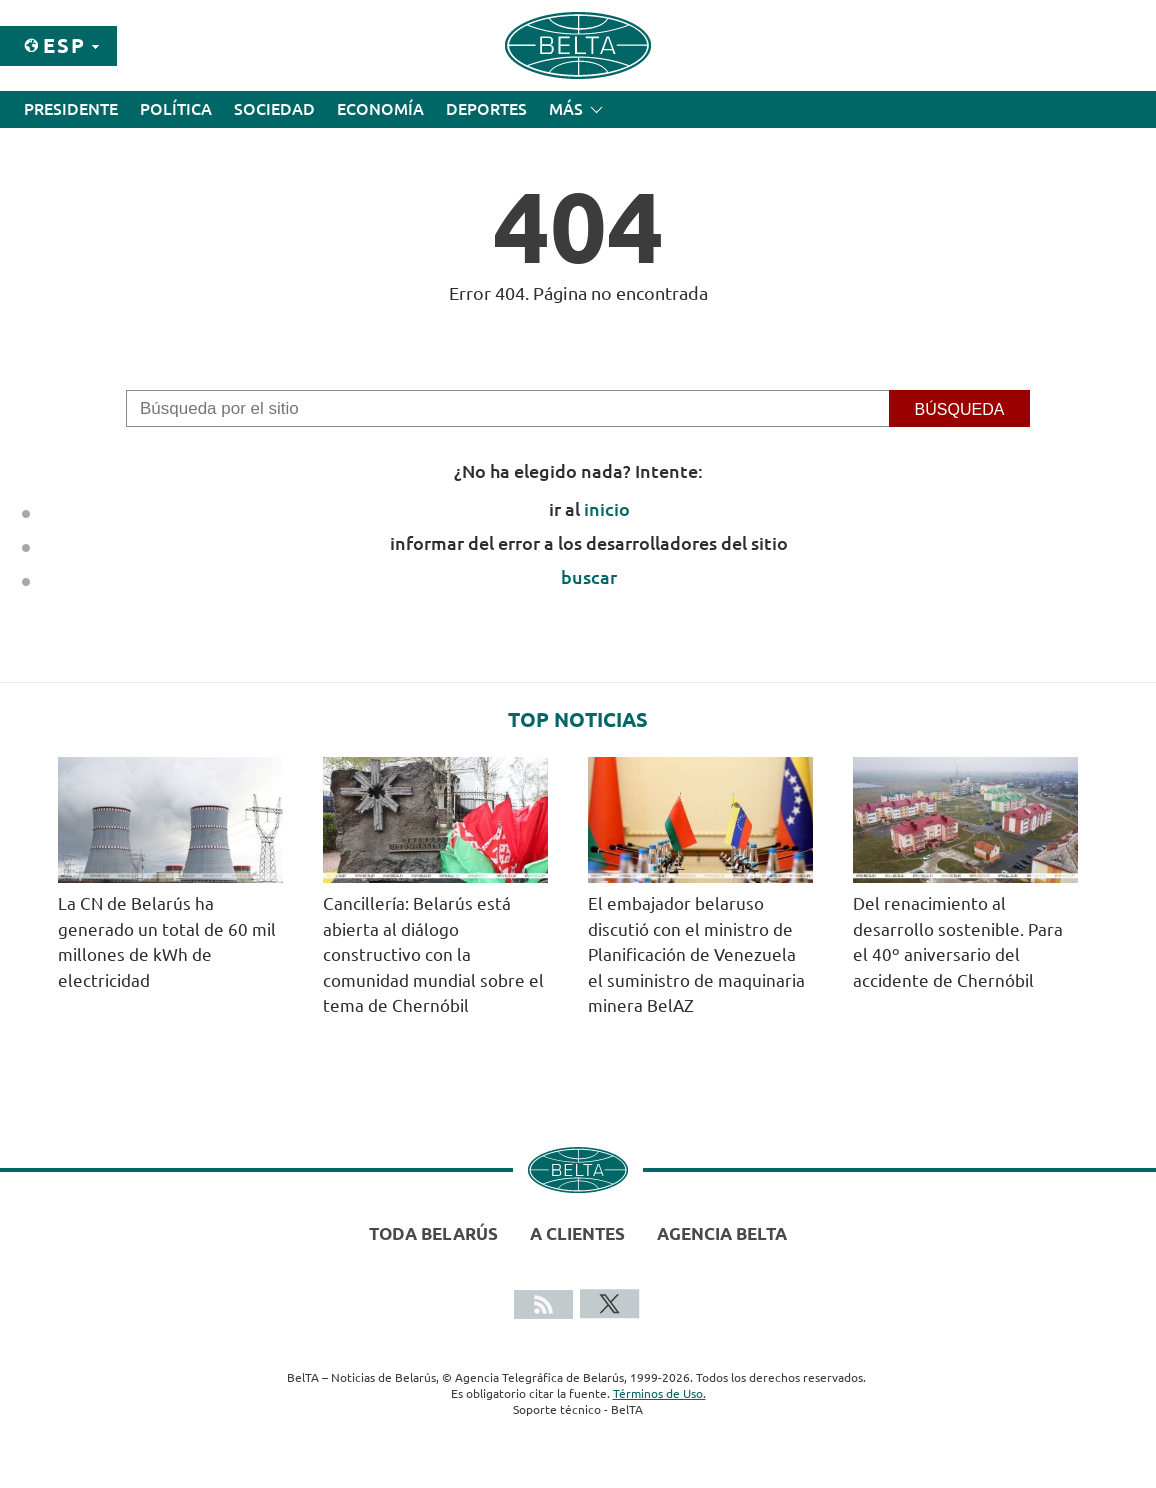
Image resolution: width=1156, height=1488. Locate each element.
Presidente (71, 109)
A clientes (577, 1233)
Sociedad (274, 109)
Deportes (486, 109)
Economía (380, 109)
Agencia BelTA (722, 1233)
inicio (607, 509)
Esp (64, 45)
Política (176, 109)
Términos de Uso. (659, 1393)
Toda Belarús (433, 1233)
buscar (589, 577)
